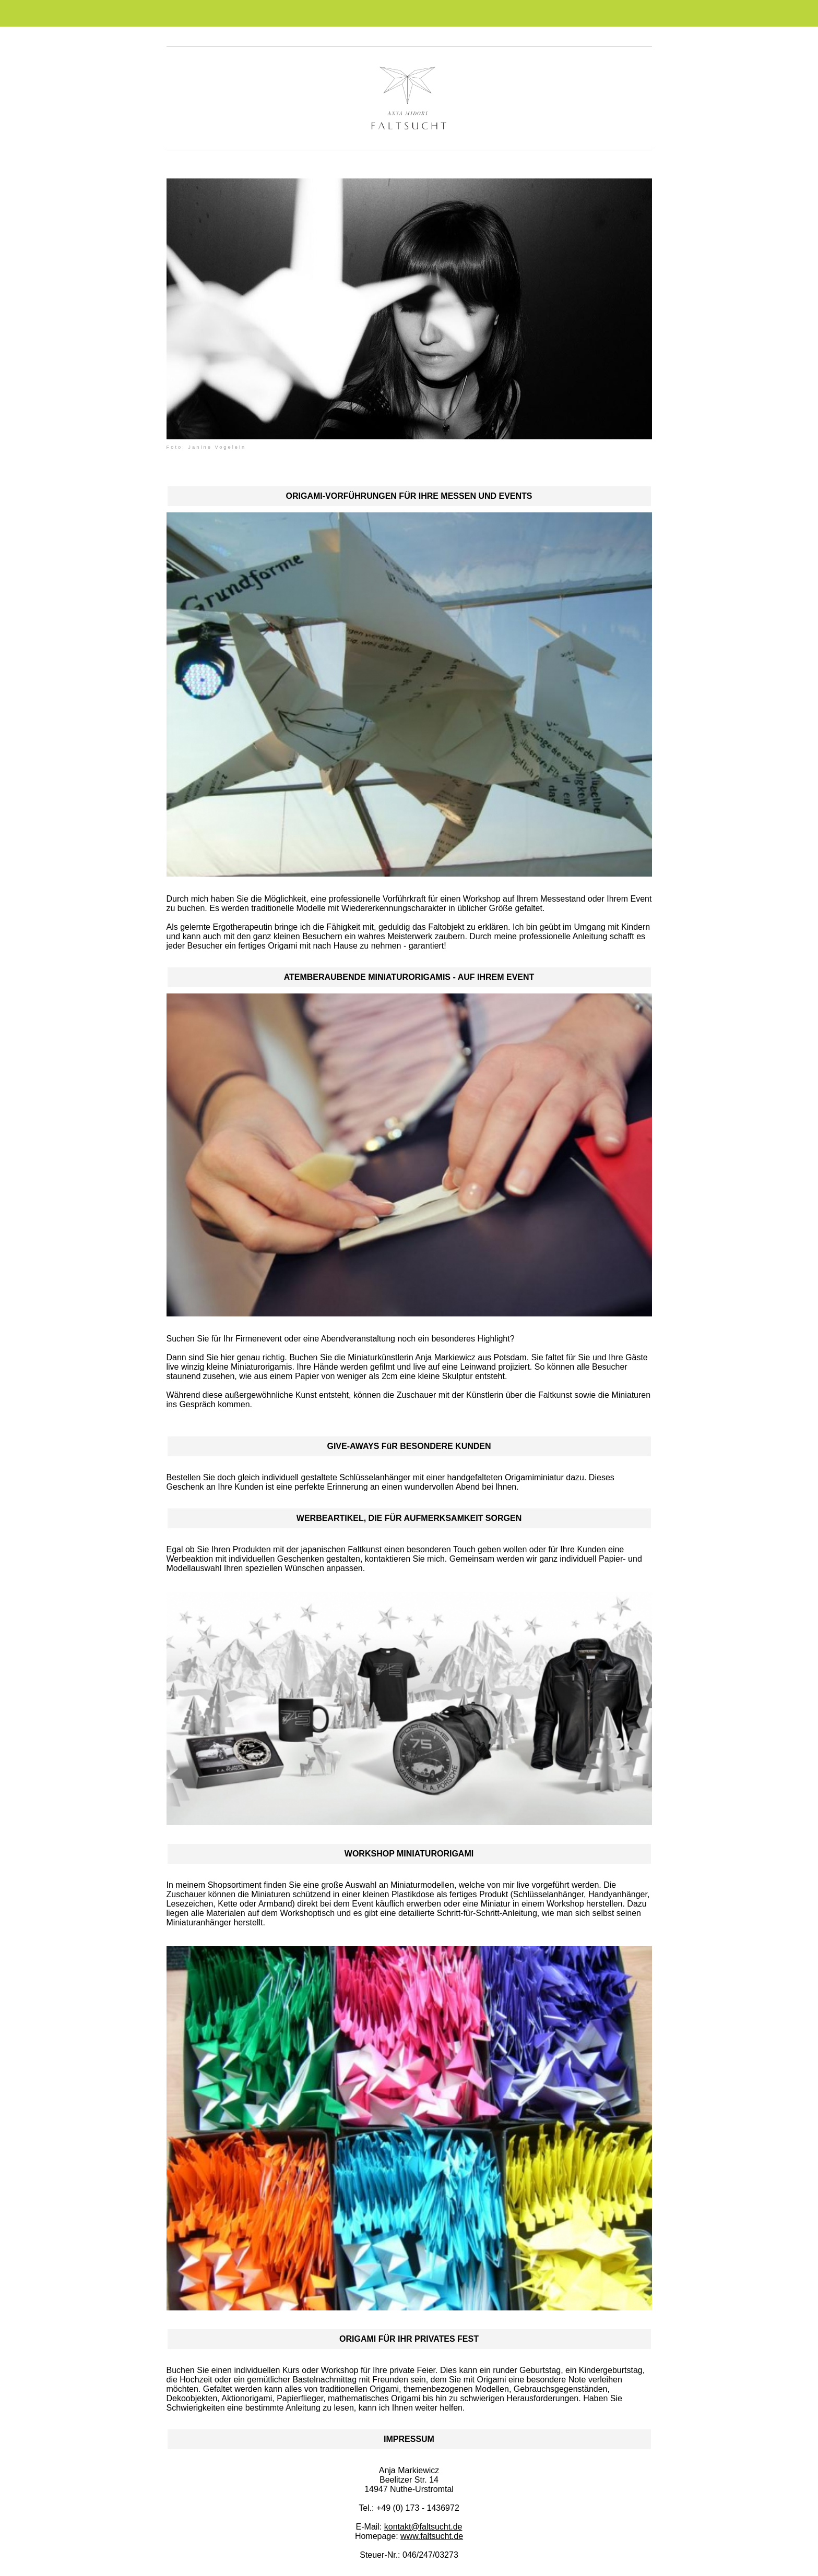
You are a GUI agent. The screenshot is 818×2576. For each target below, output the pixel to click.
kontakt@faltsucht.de (423, 2526)
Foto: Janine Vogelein (206, 447)
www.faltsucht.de (431, 2536)
